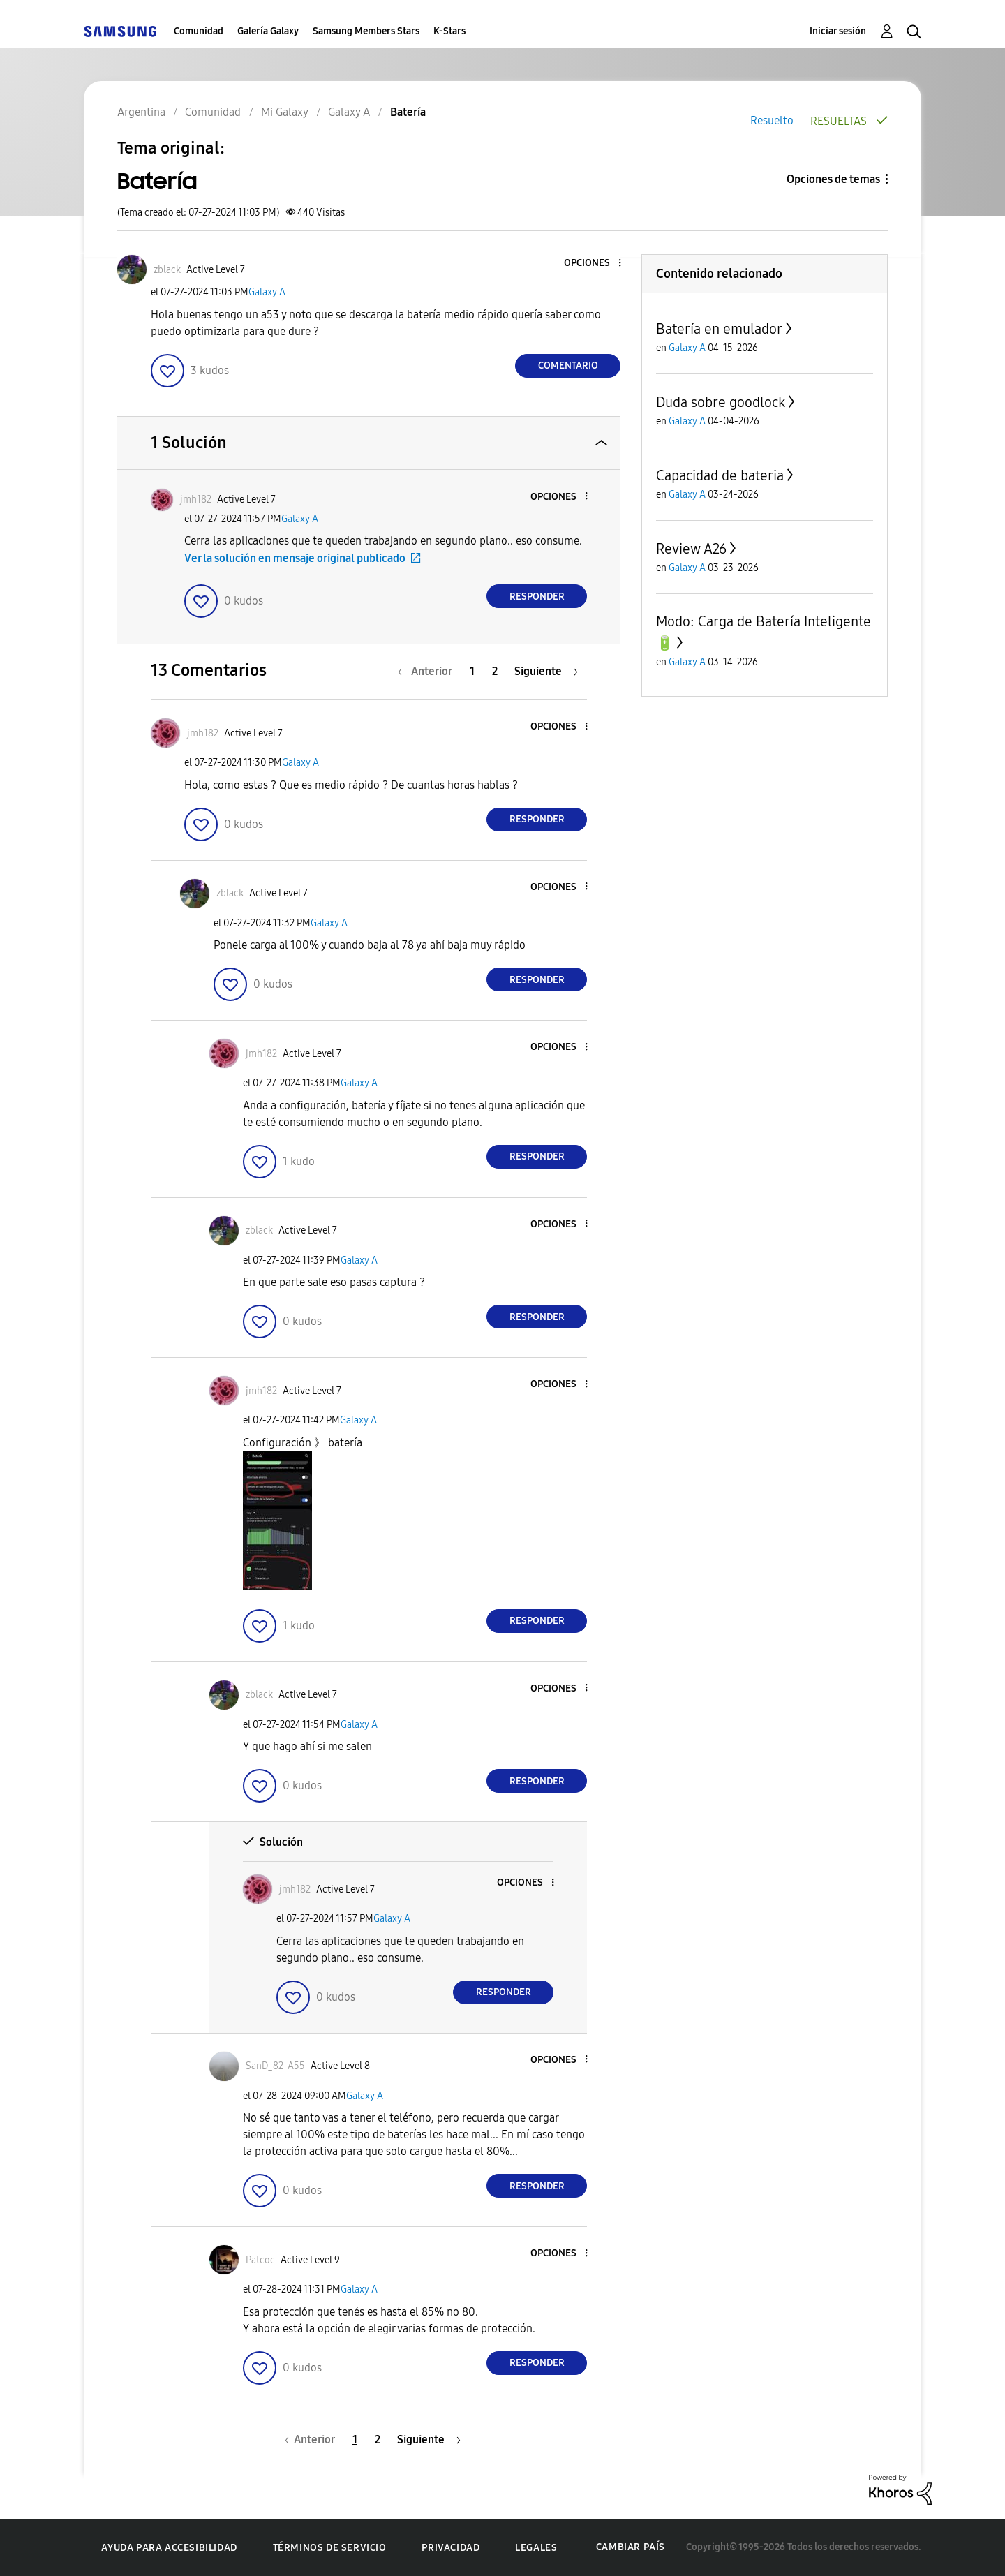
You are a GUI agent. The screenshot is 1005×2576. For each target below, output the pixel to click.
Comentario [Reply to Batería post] (568, 365)
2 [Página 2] (495, 671)
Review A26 (691, 548)
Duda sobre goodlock (720, 402)
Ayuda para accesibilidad (169, 2548)
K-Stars (449, 31)
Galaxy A (266, 292)
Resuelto (772, 120)
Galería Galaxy (268, 31)
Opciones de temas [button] (833, 179)
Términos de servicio (330, 2548)
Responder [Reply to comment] (537, 596)
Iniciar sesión (838, 31)
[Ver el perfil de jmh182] (195, 499)
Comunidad (198, 31)
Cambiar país (630, 2547)
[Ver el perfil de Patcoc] (260, 2260)
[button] (596, 263)
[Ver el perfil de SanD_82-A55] (275, 2066)
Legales (536, 2548)
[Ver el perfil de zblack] (167, 270)
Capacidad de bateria (720, 475)
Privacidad (450, 2548)
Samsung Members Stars (366, 31)
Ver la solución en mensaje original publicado (294, 558)
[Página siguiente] (546, 671)
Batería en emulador (719, 328)
